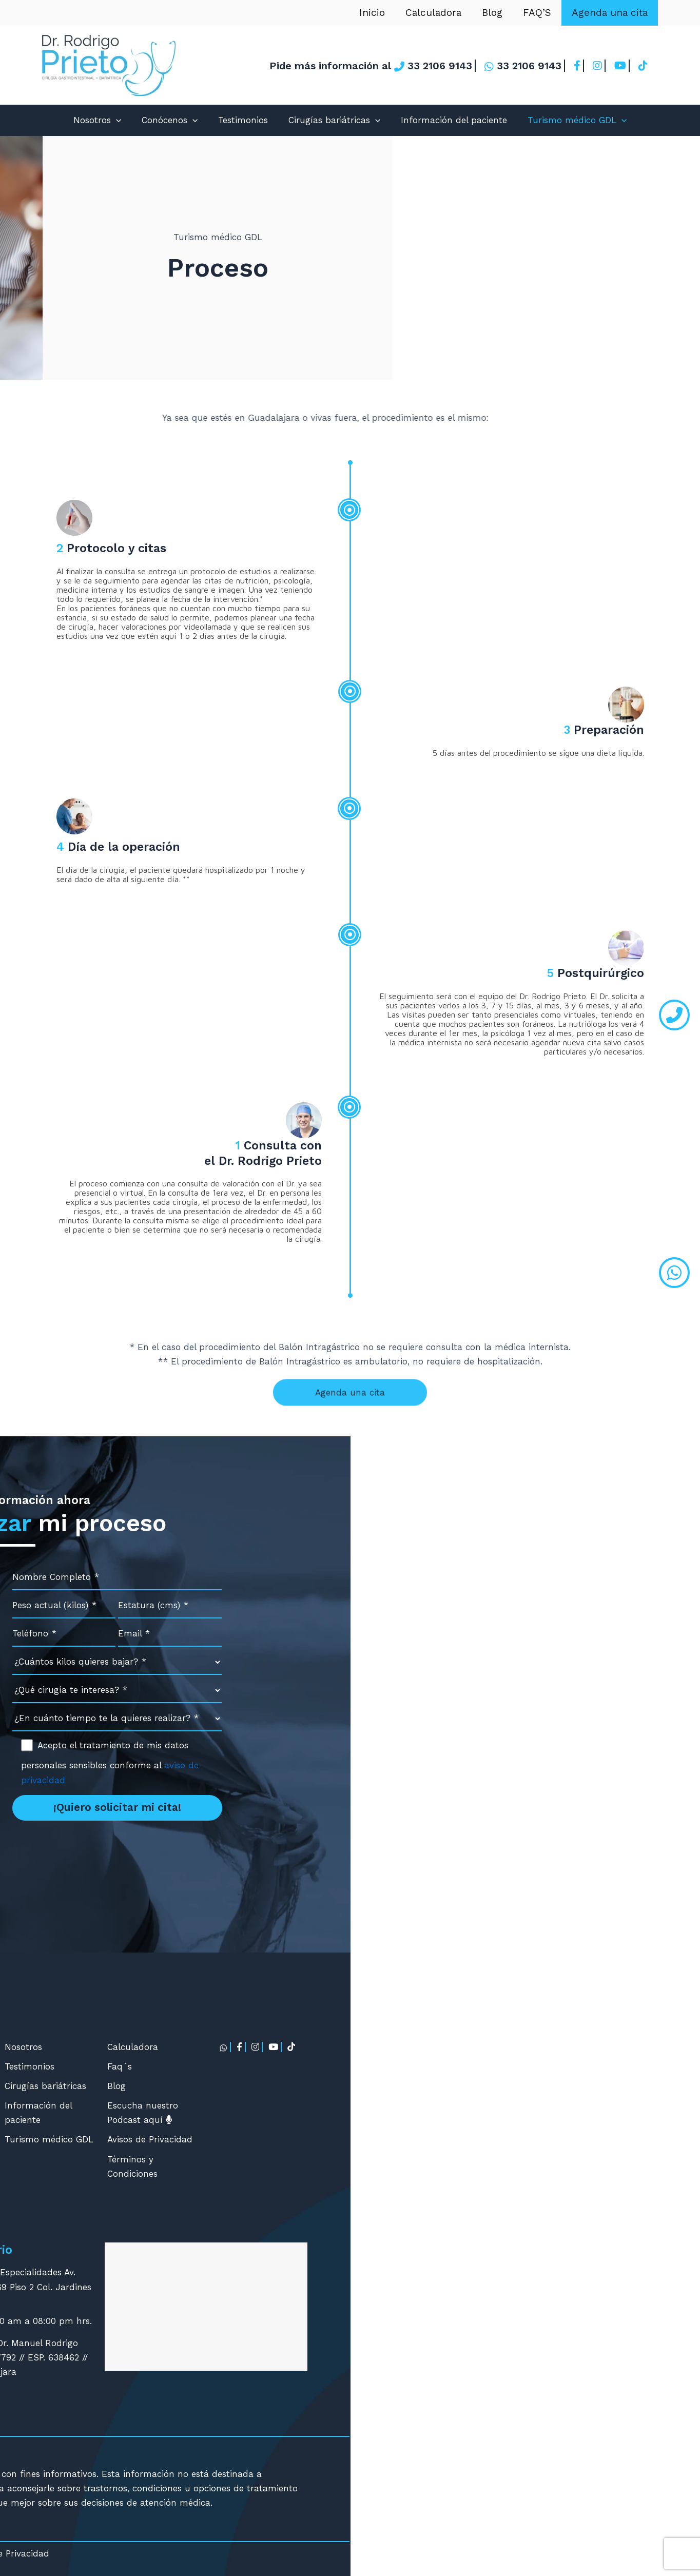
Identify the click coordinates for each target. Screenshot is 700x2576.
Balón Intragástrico (240, 2105)
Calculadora (437, 12)
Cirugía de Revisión (240, 2144)
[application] (116, 120)
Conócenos (170, 120)
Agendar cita (118, 2324)
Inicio (377, 12)
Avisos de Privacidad (499, 2139)
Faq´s (469, 2066)
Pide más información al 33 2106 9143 (370, 66)
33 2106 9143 (168, 1851)
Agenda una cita (610, 12)
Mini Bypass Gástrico (243, 2125)
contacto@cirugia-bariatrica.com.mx (219, 1871)
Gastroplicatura (233, 2066)
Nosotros (97, 120)
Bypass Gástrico (233, 2086)
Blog (494, 12)
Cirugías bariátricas (334, 120)
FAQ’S (538, 12)
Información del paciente (454, 120)
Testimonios (243, 120)
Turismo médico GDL (577, 120)
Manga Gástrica (233, 2047)
